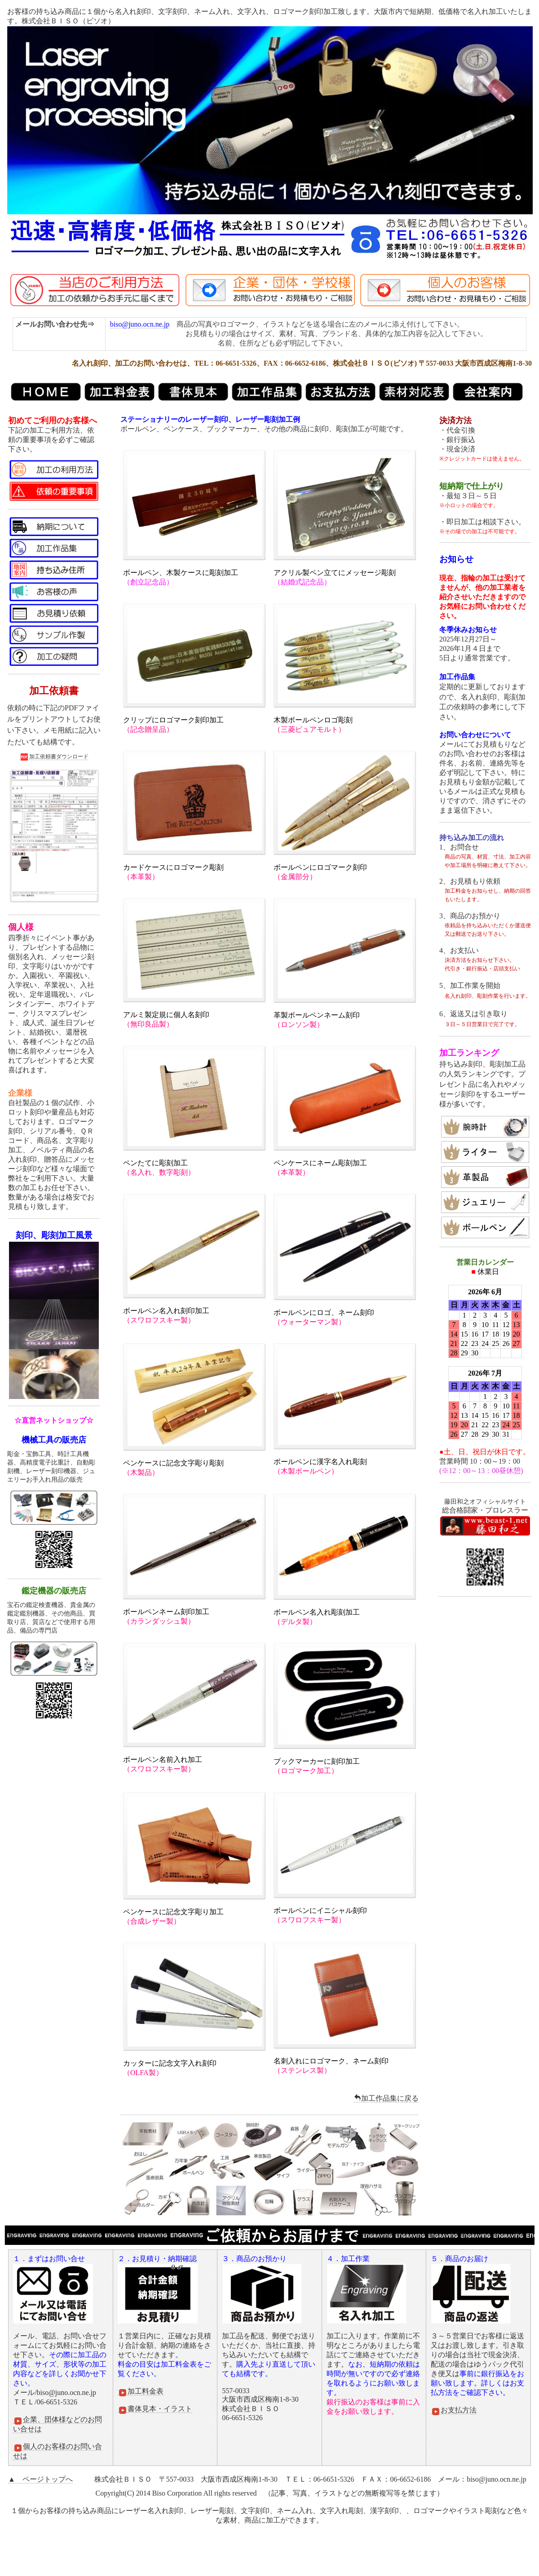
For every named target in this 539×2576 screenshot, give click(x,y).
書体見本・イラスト (155, 2409)
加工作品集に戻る (386, 2098)
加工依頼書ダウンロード (53, 756)
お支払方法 (454, 2410)
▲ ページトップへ (40, 2479)
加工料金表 (140, 2391)
